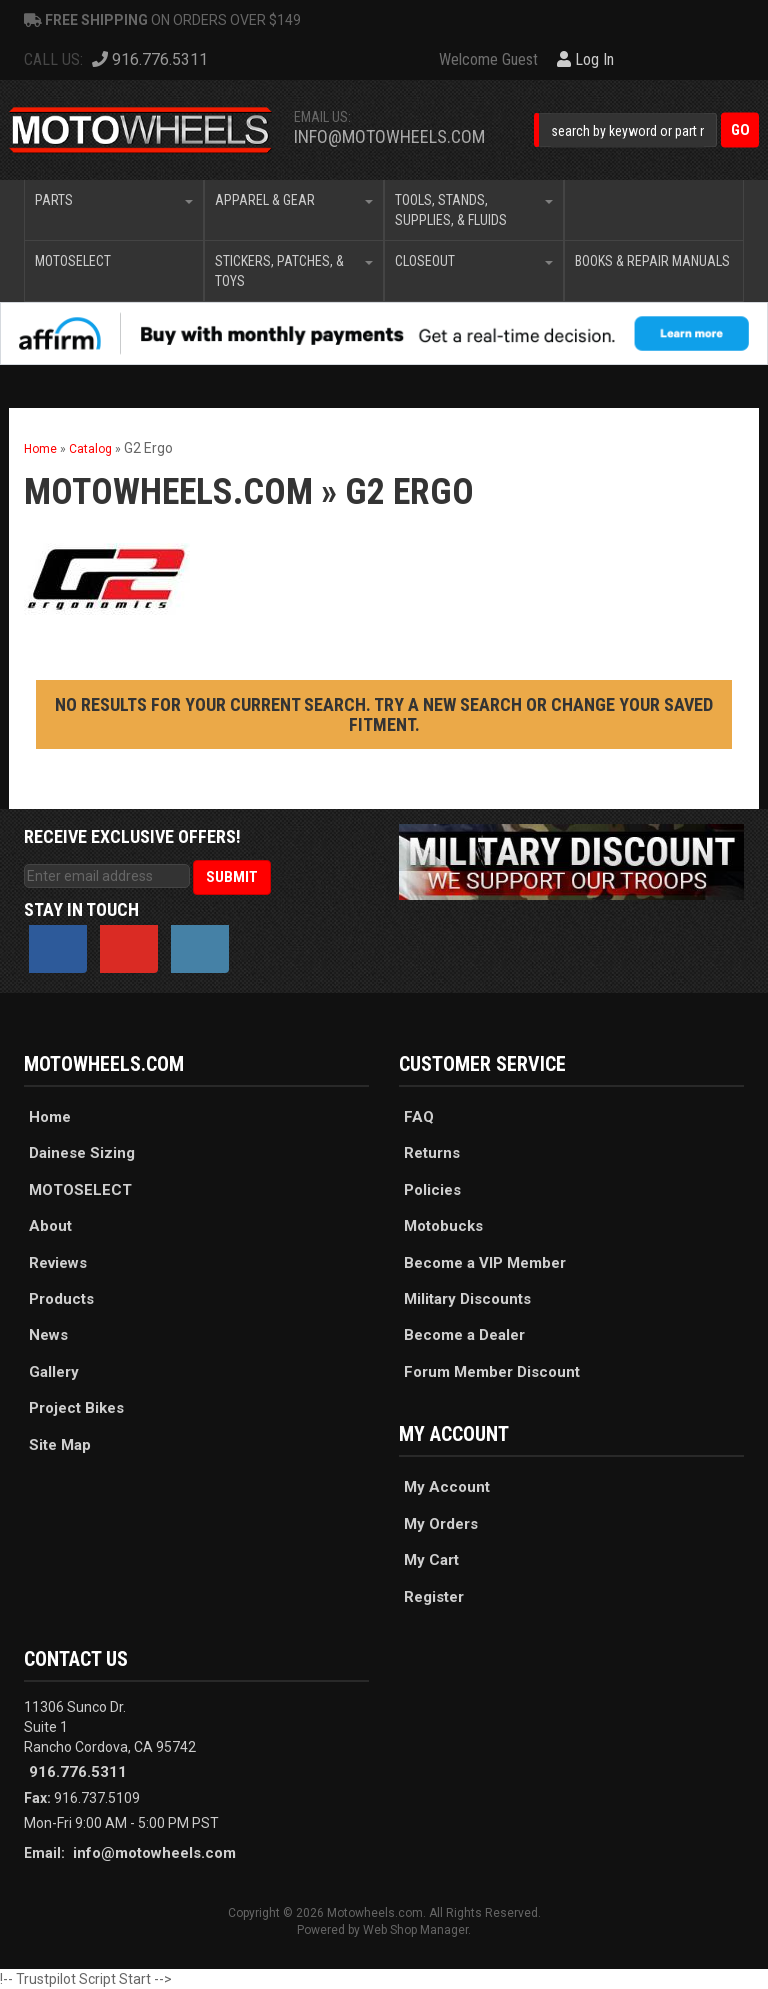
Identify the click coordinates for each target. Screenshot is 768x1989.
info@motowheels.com (389, 136)
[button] (646, 130)
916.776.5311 (78, 1772)
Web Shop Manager (415, 1930)
